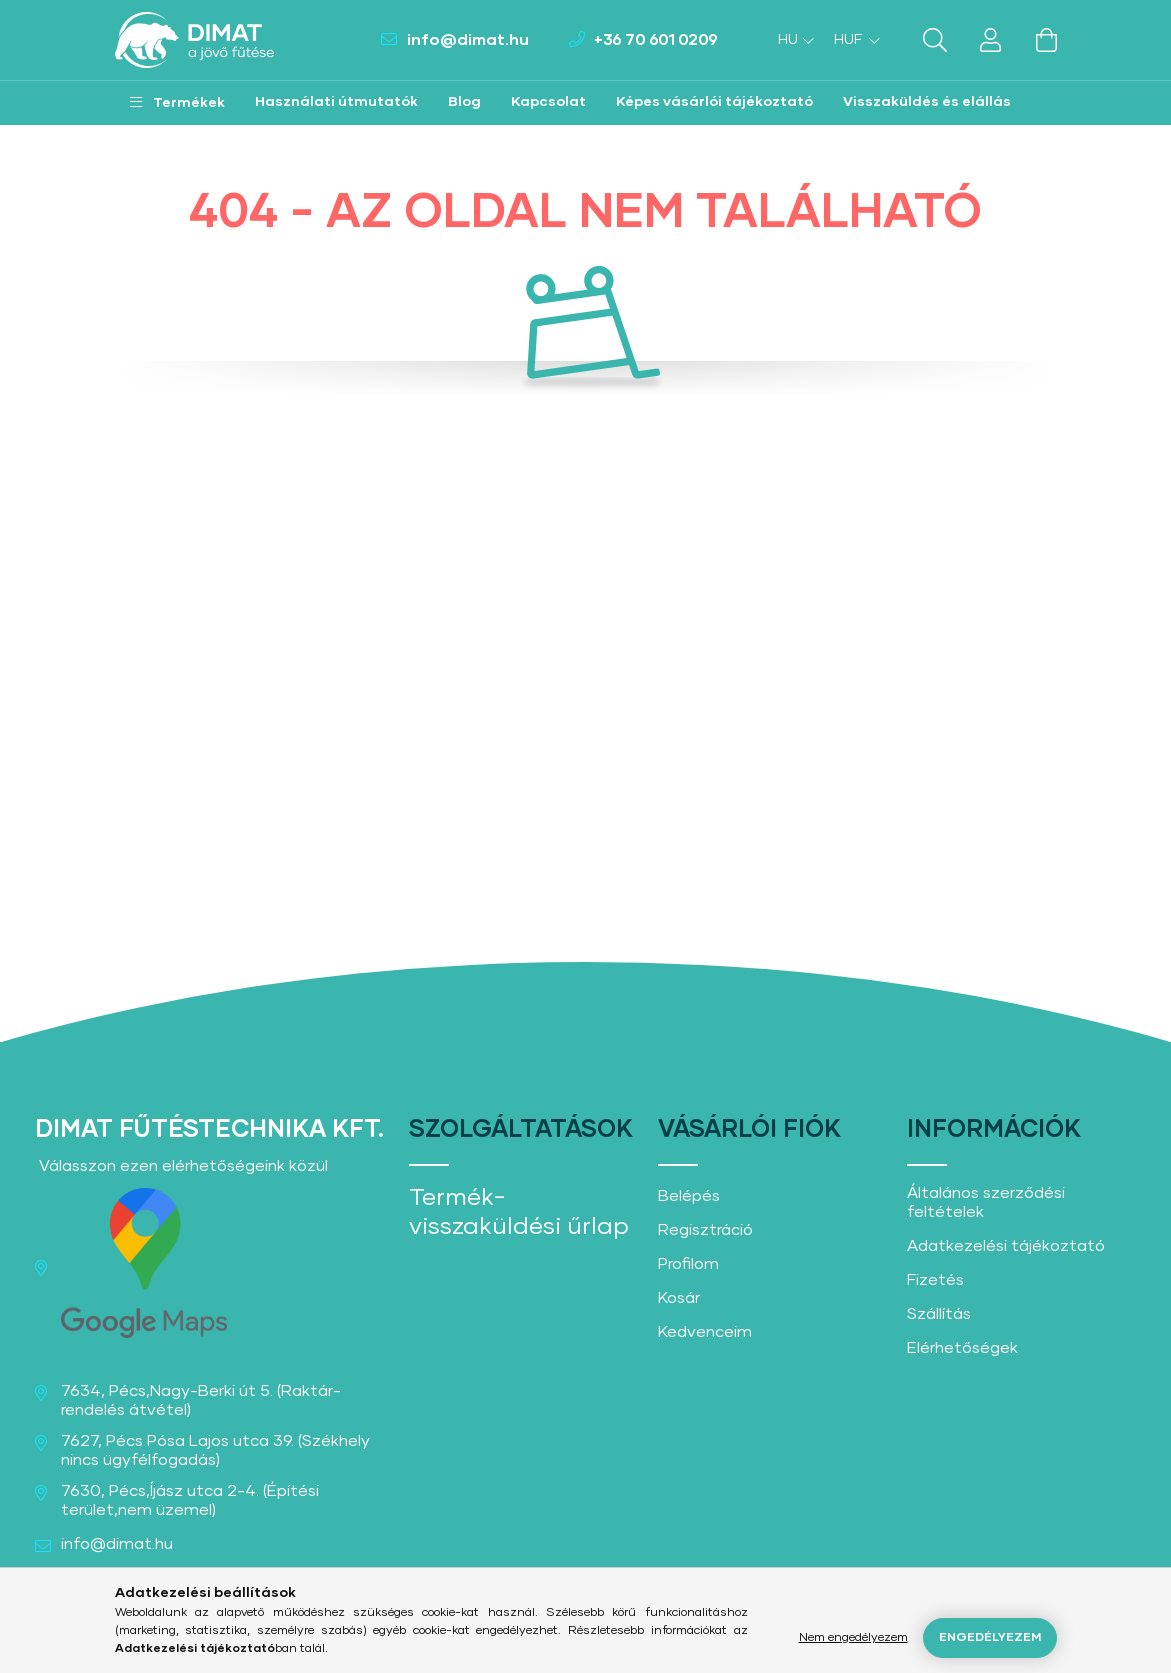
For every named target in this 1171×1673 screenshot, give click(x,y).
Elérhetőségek (962, 1348)
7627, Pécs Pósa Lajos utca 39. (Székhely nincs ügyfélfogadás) (215, 1450)
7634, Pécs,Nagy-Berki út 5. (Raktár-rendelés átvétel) (201, 1400)
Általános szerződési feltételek (986, 1202)
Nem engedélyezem (853, 1638)
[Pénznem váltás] (852, 40)
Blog (464, 102)
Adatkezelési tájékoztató (1006, 1246)
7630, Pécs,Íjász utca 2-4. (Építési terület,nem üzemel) (190, 1500)
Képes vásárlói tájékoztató (714, 102)
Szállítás (939, 1314)
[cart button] (1047, 40)
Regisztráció (705, 1230)
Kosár (679, 1298)
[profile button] (991, 40)
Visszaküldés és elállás (927, 102)
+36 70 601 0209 (656, 40)
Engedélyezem (990, 1638)
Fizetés (935, 1280)
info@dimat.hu (468, 40)
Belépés (689, 1196)
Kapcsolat (548, 102)
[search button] (935, 40)
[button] (177, 103)
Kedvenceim (705, 1332)
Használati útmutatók (336, 102)
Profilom (688, 1264)
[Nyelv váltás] (791, 40)
